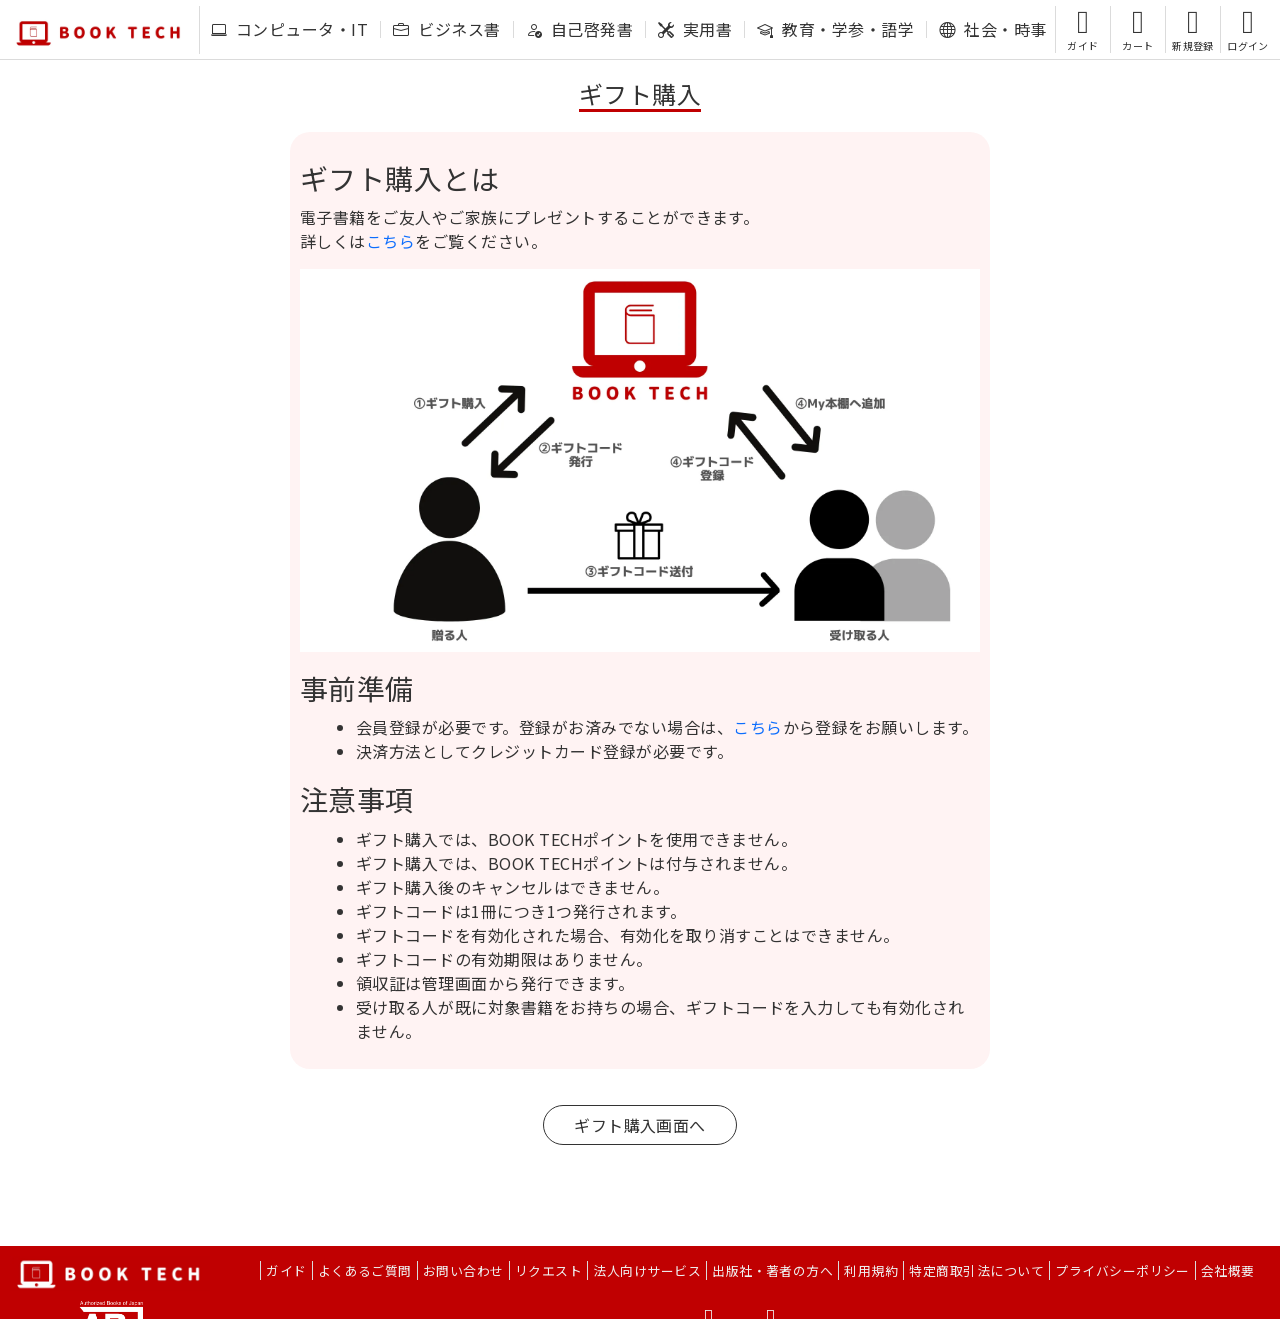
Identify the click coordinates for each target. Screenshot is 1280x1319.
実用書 (695, 29)
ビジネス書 (446, 29)
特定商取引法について (976, 1270)
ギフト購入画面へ (640, 1125)
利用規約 (871, 1270)
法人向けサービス (647, 1270)
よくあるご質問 (365, 1270)
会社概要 (1228, 1270)
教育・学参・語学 (835, 29)
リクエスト (548, 1270)
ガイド (286, 1270)
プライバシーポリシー (1122, 1270)
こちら (390, 241)
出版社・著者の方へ (772, 1270)
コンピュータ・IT (289, 29)
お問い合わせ (463, 1270)
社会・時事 (992, 29)
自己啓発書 (579, 29)
